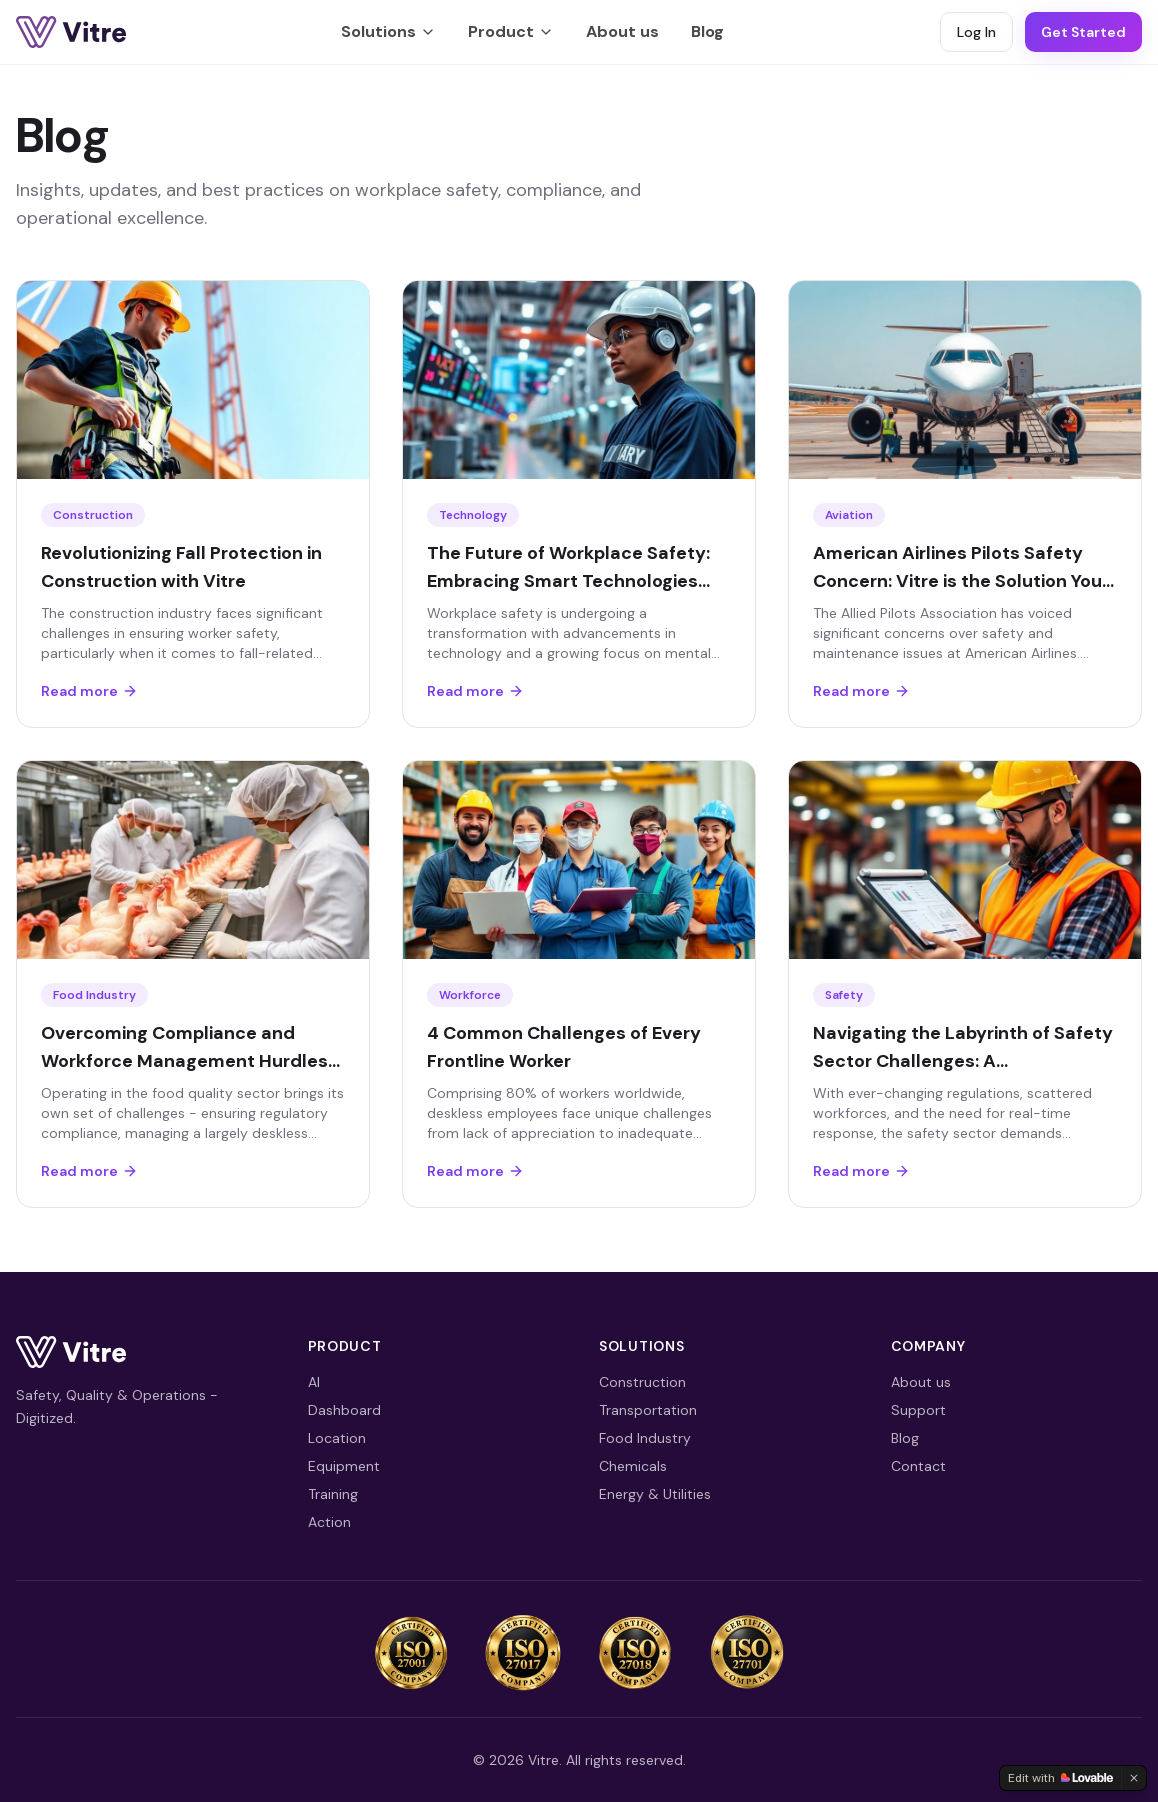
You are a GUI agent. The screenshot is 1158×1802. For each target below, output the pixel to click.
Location (337, 1438)
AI (314, 1382)
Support (918, 1410)
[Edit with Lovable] (1060, 1778)
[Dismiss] (1134, 1778)
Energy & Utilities (655, 1494)
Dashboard (344, 1410)
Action (329, 1522)
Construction (642, 1382)
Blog (707, 31)
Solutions (388, 31)
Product (511, 31)
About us (622, 31)
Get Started (1083, 32)
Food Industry (645, 1438)
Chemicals (633, 1466)
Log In (976, 32)
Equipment (344, 1466)
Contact (918, 1466)
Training (333, 1494)
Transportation (648, 1410)
